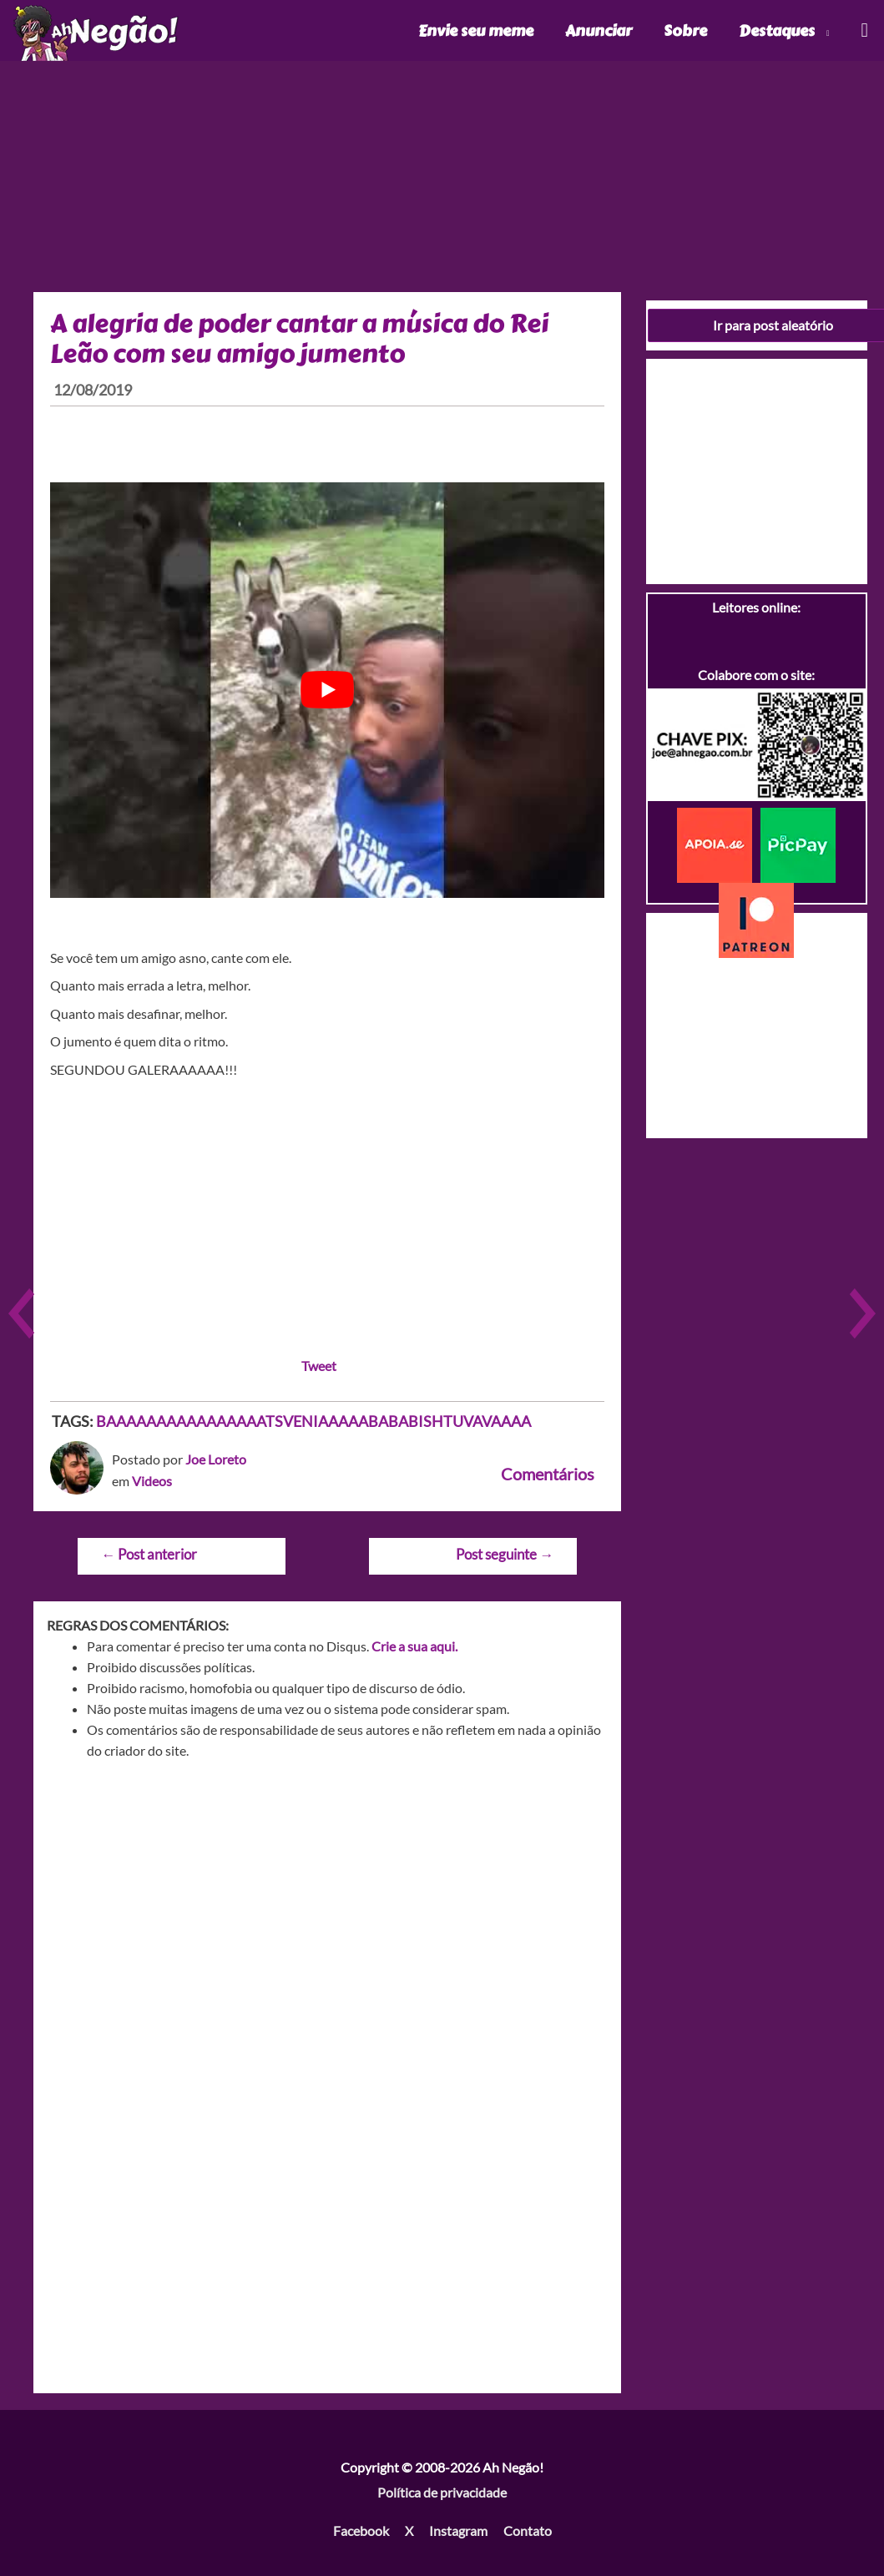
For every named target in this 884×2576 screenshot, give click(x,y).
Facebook (361, 2530)
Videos (152, 1481)
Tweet (318, 1366)
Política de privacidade (442, 2492)
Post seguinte (504, 1554)
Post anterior (149, 1554)
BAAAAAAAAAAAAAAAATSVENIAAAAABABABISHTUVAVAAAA (313, 1421)
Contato (527, 2530)
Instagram (458, 2530)
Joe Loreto (215, 1459)
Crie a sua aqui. (414, 1646)
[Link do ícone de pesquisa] (863, 30)
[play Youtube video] (327, 690)
